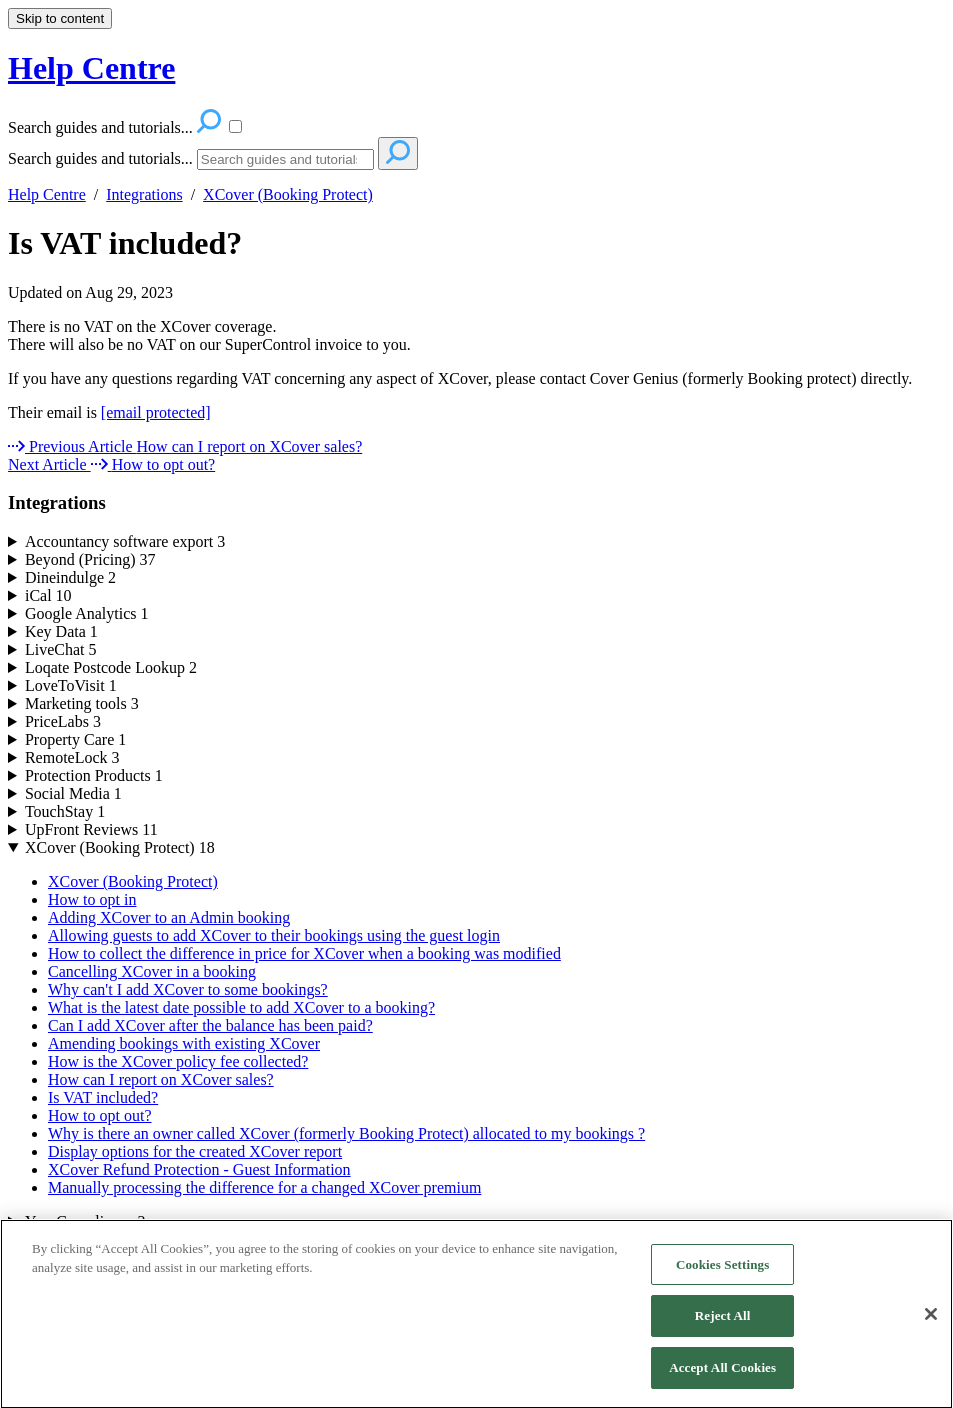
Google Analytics (87, 613)
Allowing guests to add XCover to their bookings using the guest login (274, 935)
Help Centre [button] (91, 68)
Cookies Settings (722, 1274)
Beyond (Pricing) (90, 559)
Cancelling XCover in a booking (152, 971)
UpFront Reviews (91, 829)
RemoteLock (72, 757)
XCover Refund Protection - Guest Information (199, 1169)
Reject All (723, 1325)
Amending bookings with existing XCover (184, 1043)
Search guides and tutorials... (100, 158)
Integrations (144, 194)
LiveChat (61, 649)
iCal (48, 595)
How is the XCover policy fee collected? (178, 1061)
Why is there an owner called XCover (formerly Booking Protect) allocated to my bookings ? (346, 1133)
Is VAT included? (125, 243)
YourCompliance (85, 1221)
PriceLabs (63, 721)
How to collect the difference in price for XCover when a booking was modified (304, 953)
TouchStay (65, 811)
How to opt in (92, 899)
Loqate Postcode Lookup (111, 667)
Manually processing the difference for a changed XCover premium (264, 1187)
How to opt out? (100, 1115)
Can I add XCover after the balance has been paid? (210, 1025)
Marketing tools (82, 703)
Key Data (61, 631)
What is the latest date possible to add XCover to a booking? (241, 1007)
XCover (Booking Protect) (288, 194)
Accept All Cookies (722, 1377)
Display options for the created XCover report (195, 1151)
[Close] (931, 1323)
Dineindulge (70, 577)
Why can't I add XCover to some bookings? (188, 989)
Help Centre (47, 194)
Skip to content (60, 18)
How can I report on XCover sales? (161, 1079)
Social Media (73, 793)
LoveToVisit (71, 685)
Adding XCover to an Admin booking (169, 917)
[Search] (285, 159)
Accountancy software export (125, 541)
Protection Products (94, 775)
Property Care (75, 739)
